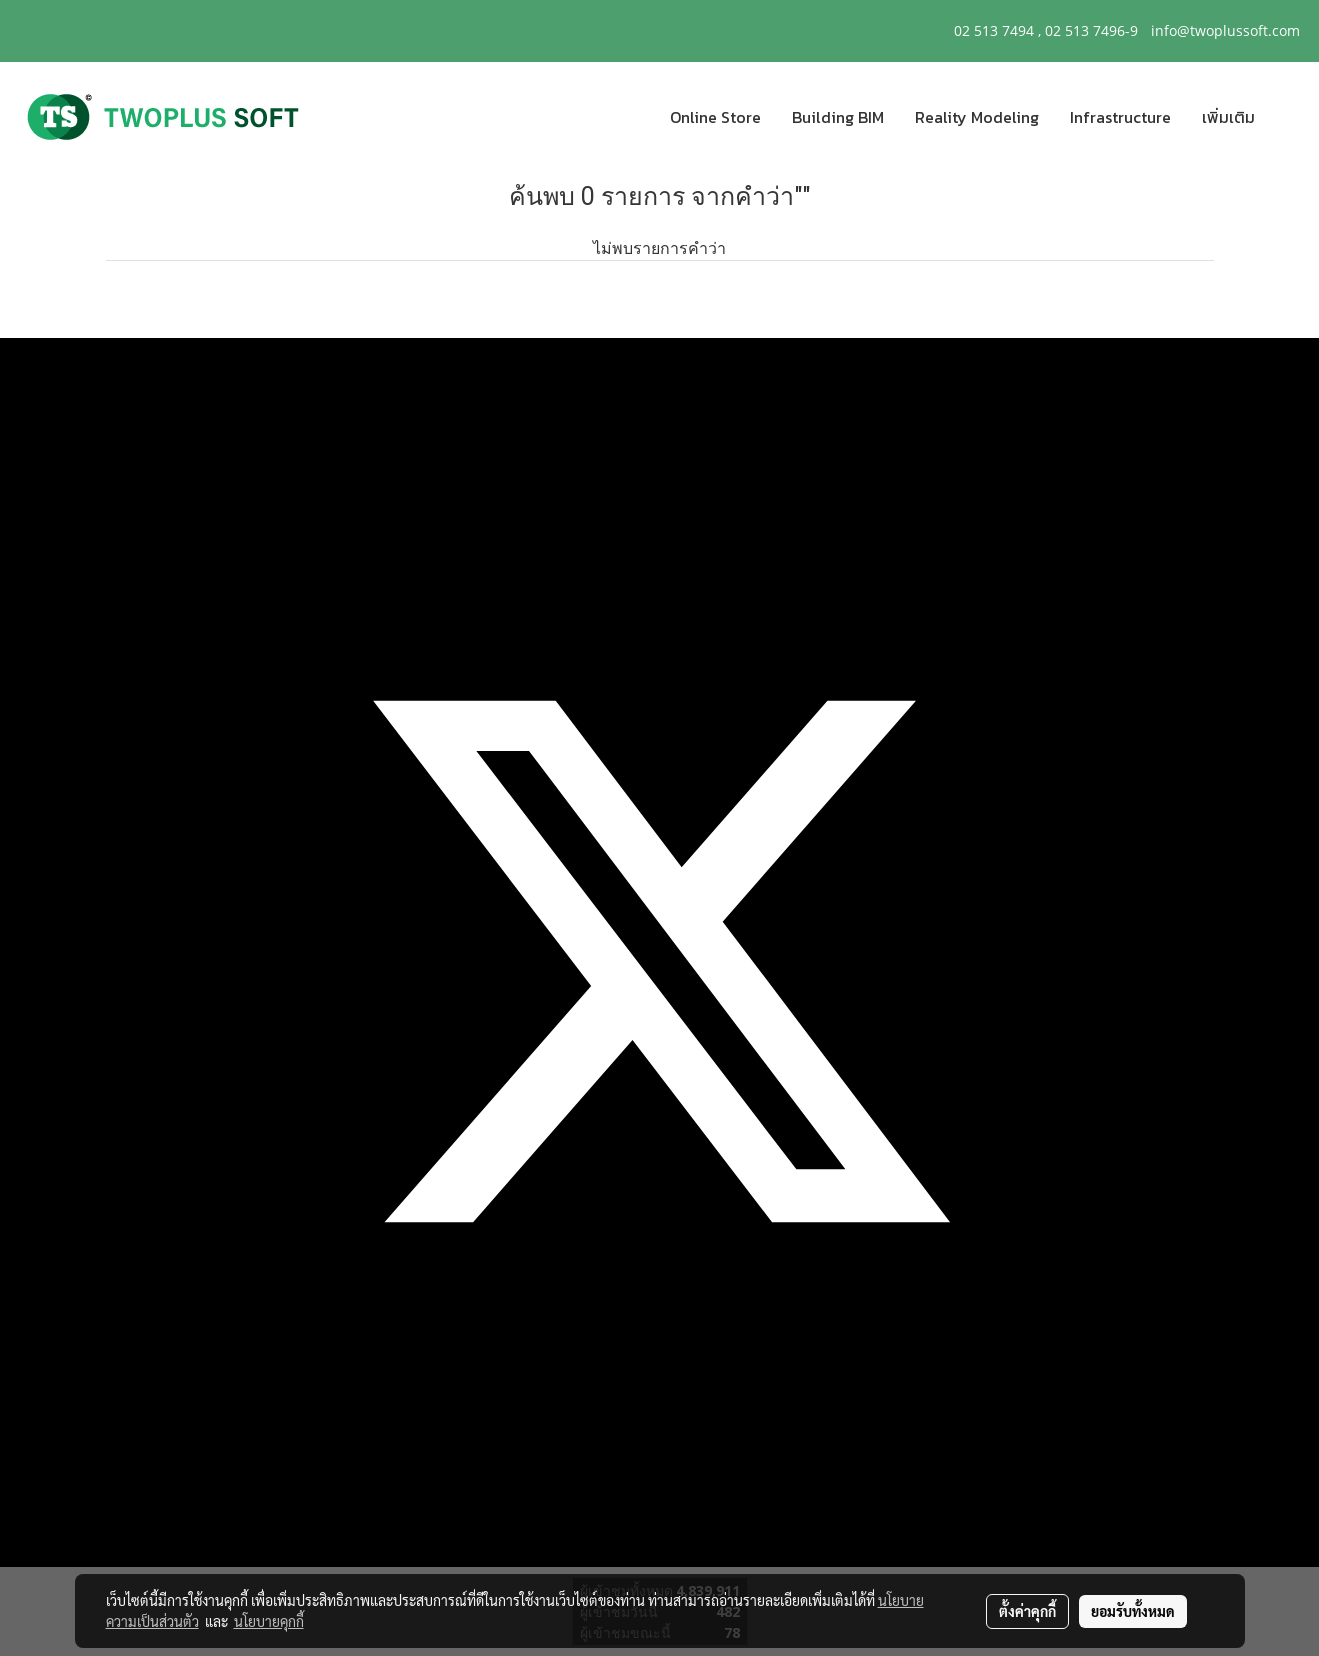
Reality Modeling (977, 117)
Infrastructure (1120, 117)
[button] (1288, 117)
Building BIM (838, 117)
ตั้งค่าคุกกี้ (1027, 1611)
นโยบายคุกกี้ (269, 1621)
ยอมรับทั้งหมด (1133, 1611)
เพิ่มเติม (1228, 117)
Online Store (715, 117)
